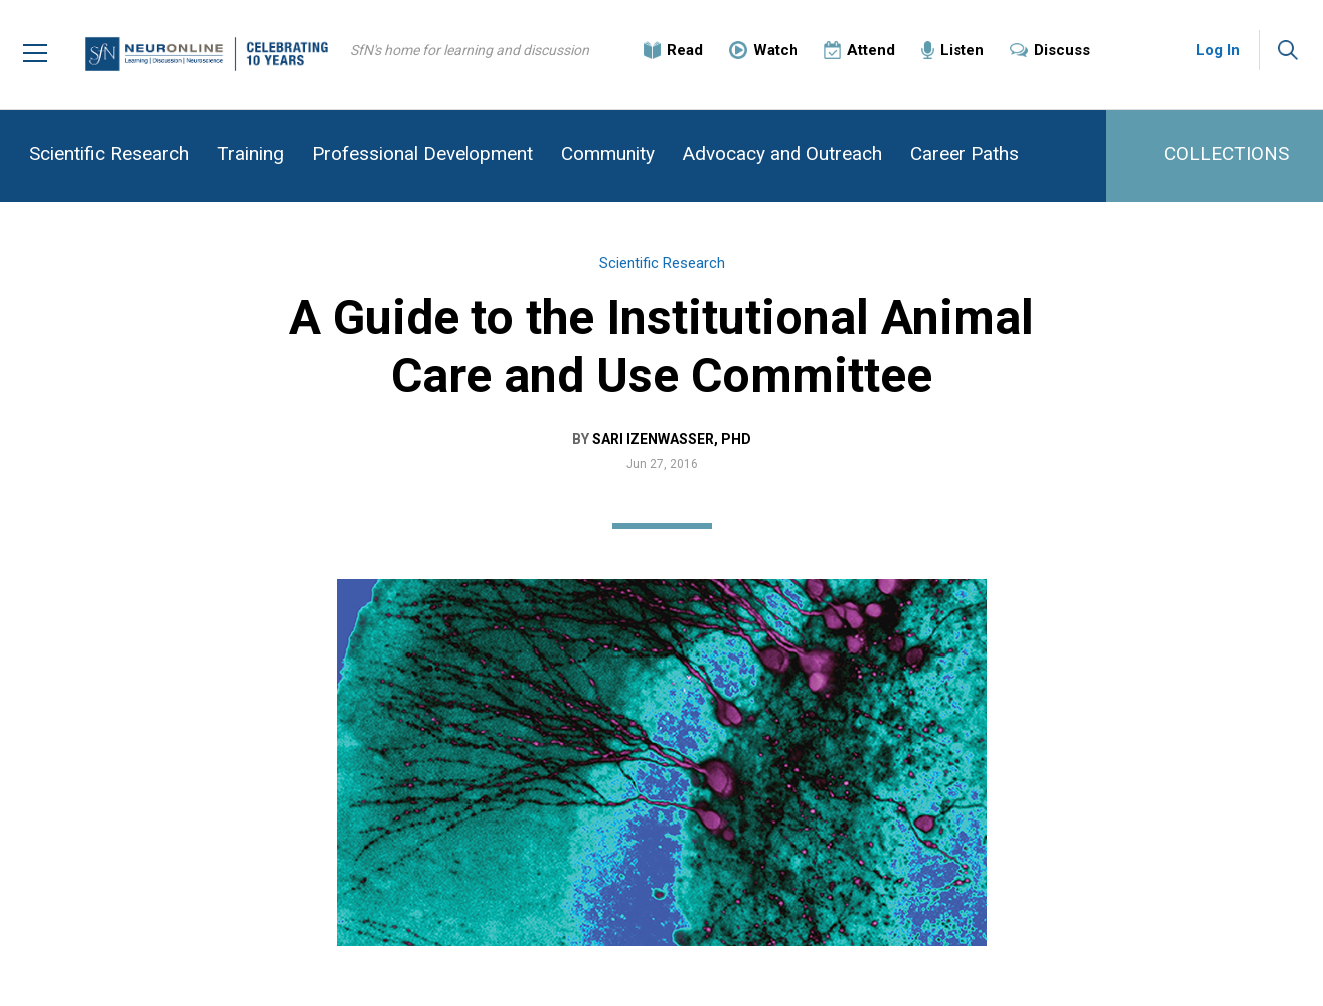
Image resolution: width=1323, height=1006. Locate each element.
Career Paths (964, 153)
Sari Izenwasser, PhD (671, 439)
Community (608, 153)
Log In (1218, 50)
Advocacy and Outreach (782, 153)
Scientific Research (109, 153)
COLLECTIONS (1226, 153)
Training (250, 153)
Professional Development (422, 153)
